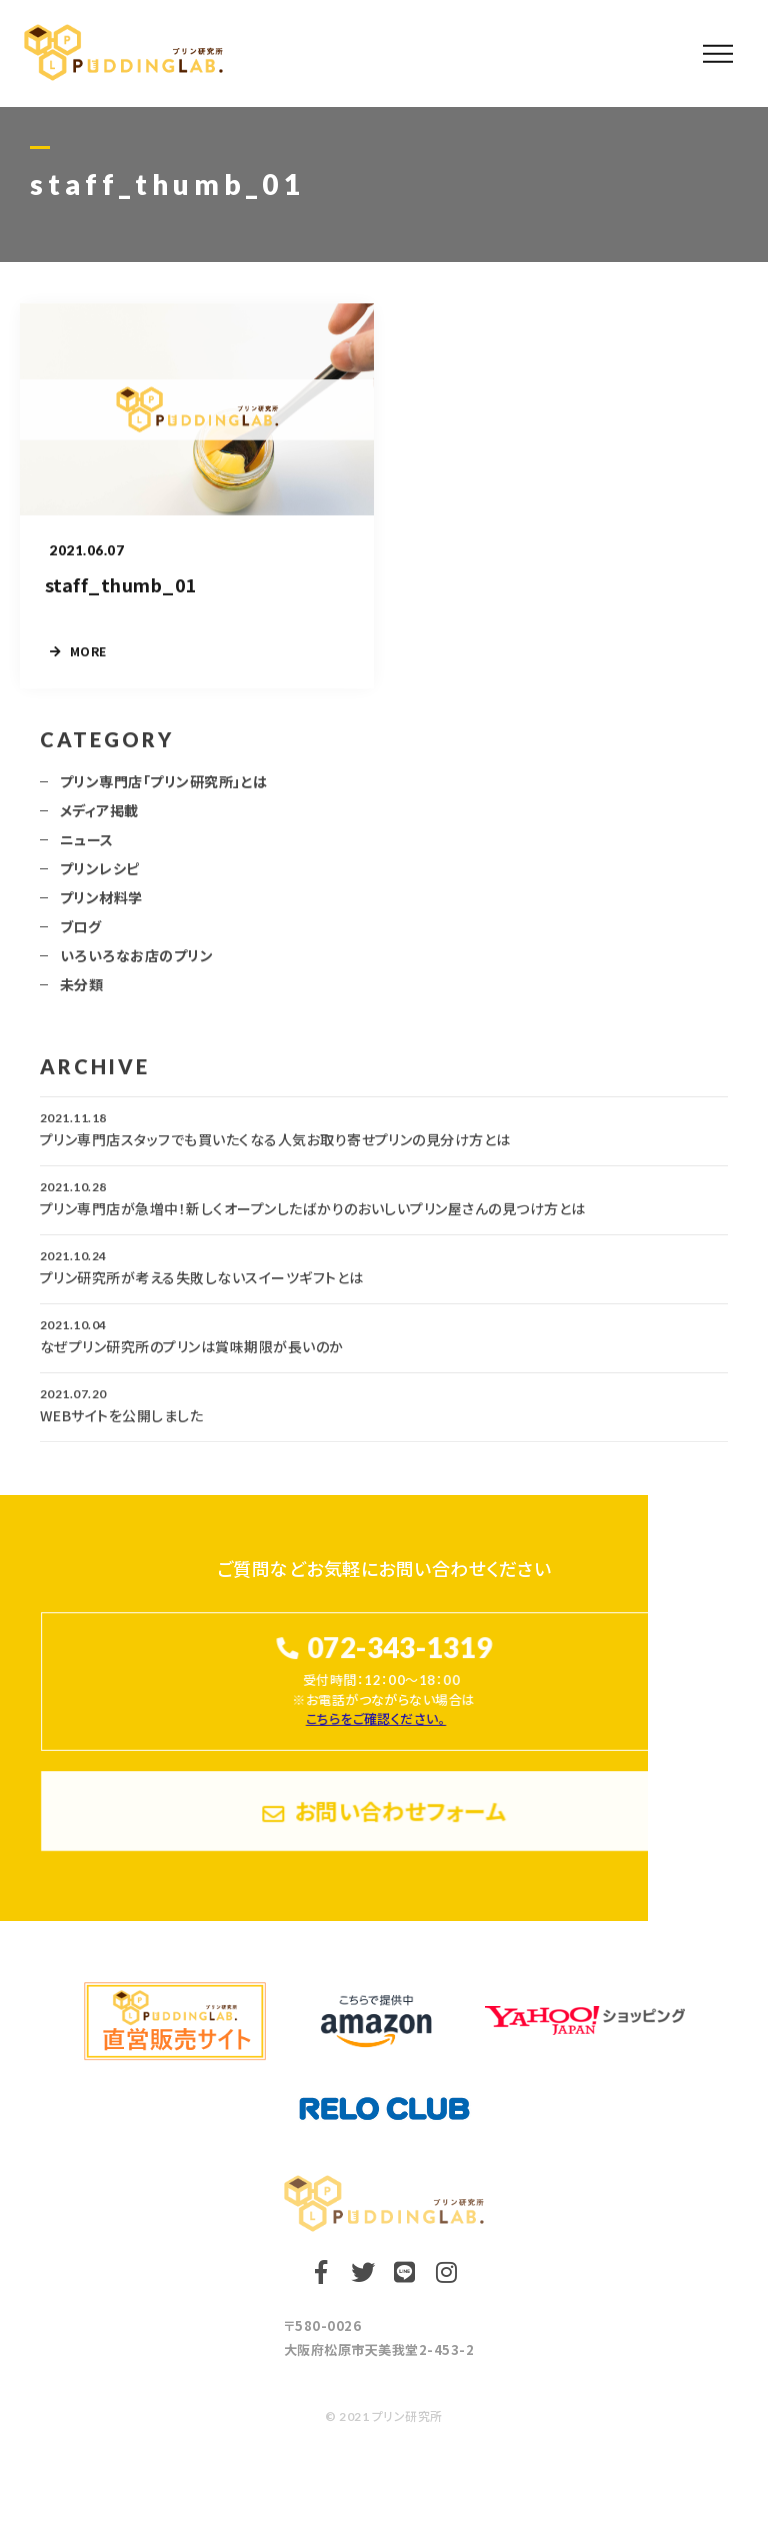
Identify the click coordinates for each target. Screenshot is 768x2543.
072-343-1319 (399, 1647)
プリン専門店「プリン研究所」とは (164, 790)
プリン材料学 (101, 906)
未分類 (81, 993)
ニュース (87, 848)
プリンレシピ (100, 877)
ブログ (80, 935)
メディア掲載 (99, 819)
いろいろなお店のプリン (136, 964)
